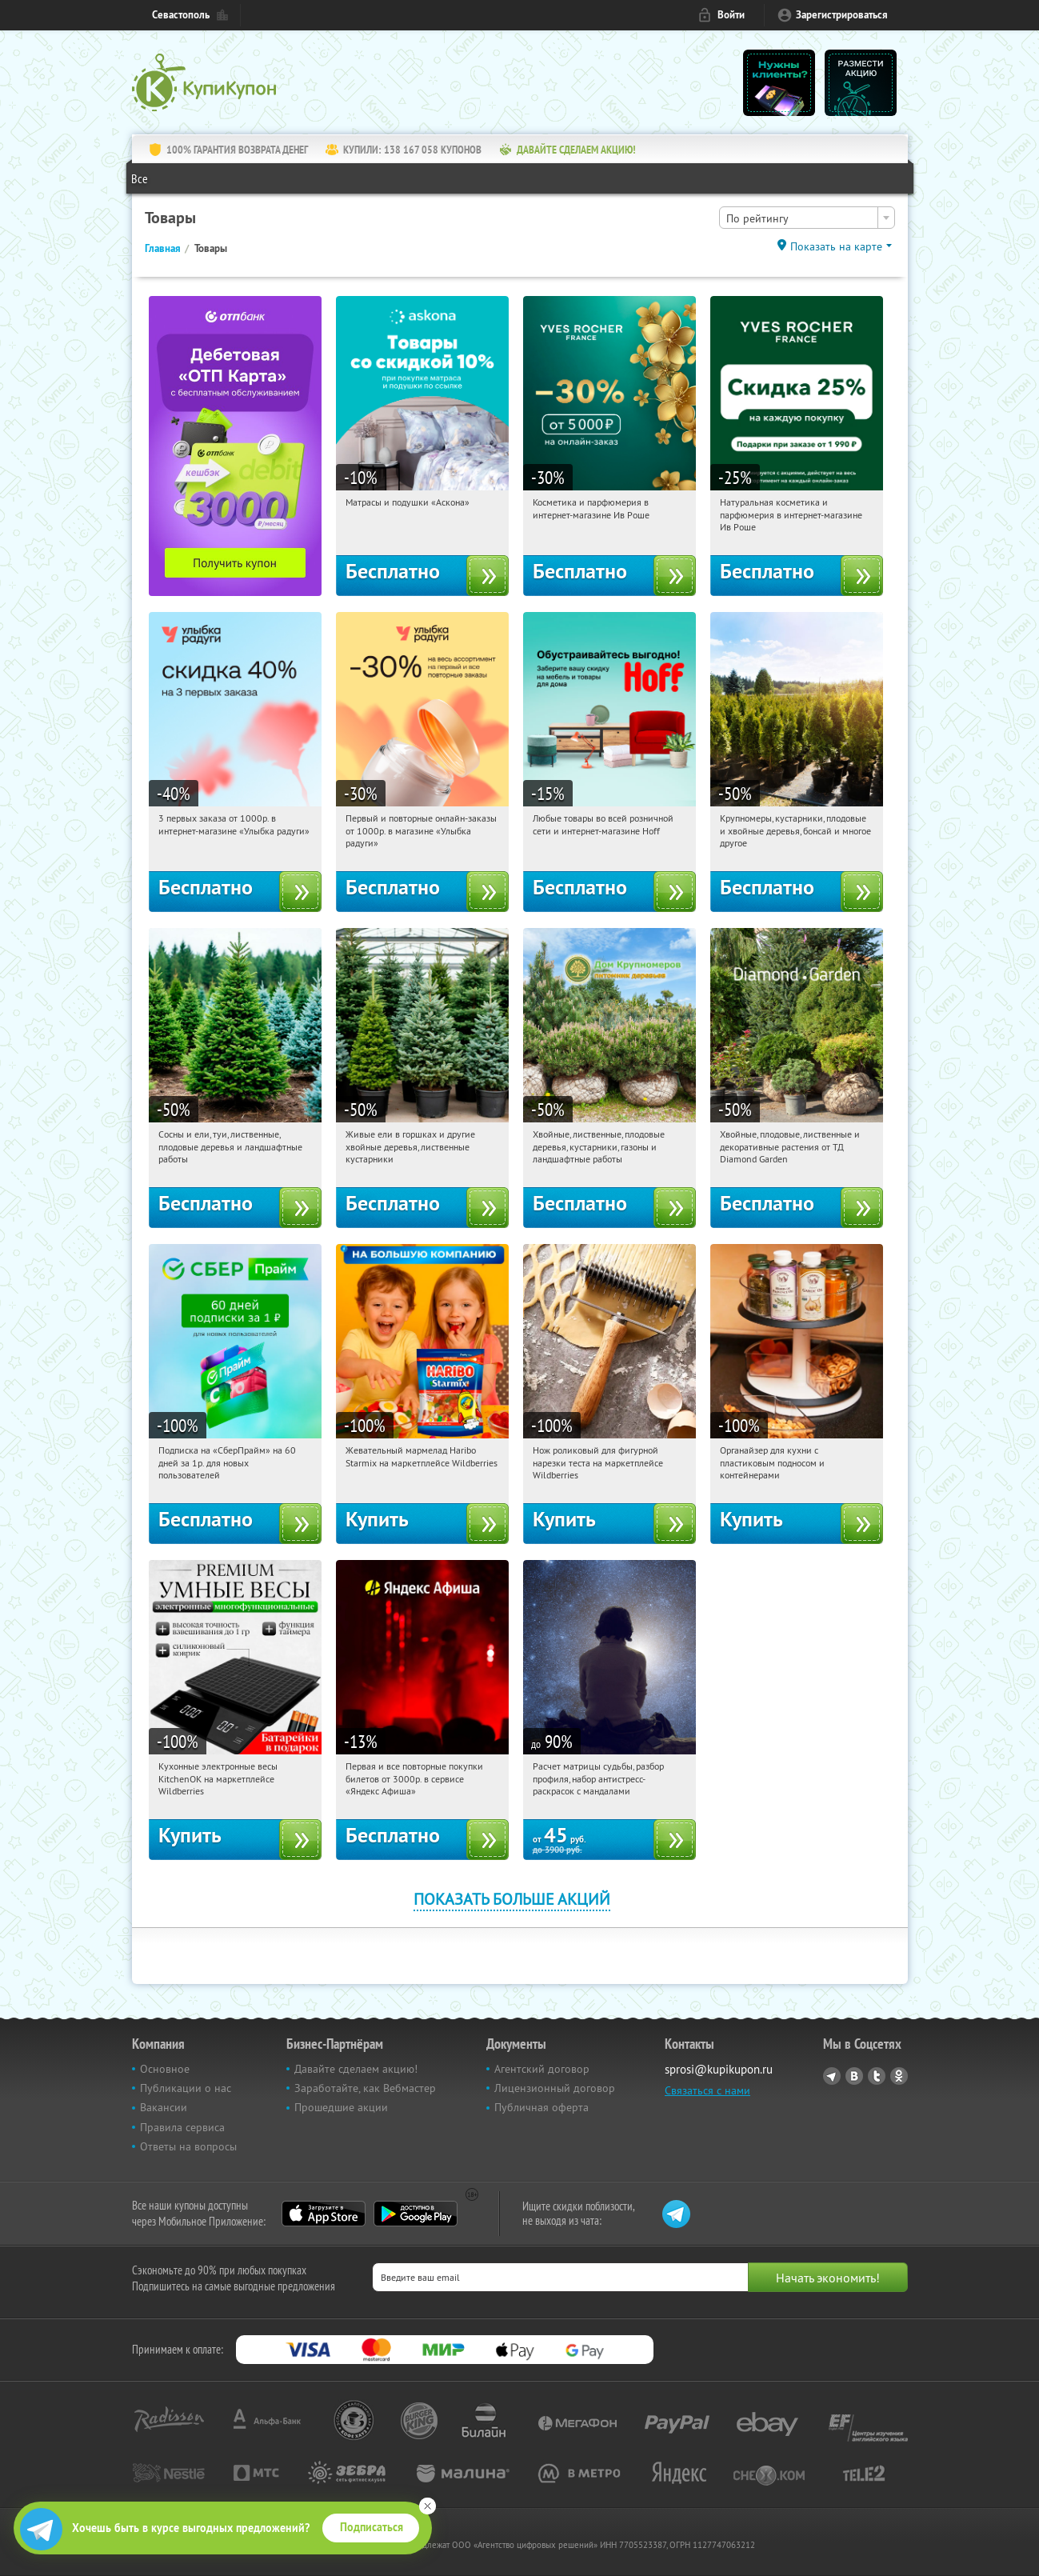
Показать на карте (836, 246)
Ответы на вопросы (188, 2146)
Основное (165, 2069)
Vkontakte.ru (854, 2076)
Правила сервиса (182, 2127)
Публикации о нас (185, 2088)
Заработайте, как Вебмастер (365, 2088)
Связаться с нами (707, 2090)
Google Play (416, 2213)
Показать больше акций (512, 1899)
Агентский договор (541, 2069)
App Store (324, 2213)
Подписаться (371, 2527)
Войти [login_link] (731, 15)
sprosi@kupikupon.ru (719, 2069)
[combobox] (807, 217)
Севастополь (181, 15)
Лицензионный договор (554, 2088)
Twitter (876, 2076)
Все (139, 178)
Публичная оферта (541, 2107)
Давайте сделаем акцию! (356, 2069)
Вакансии (163, 2107)
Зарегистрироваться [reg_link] (842, 15)
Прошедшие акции (341, 2107)
